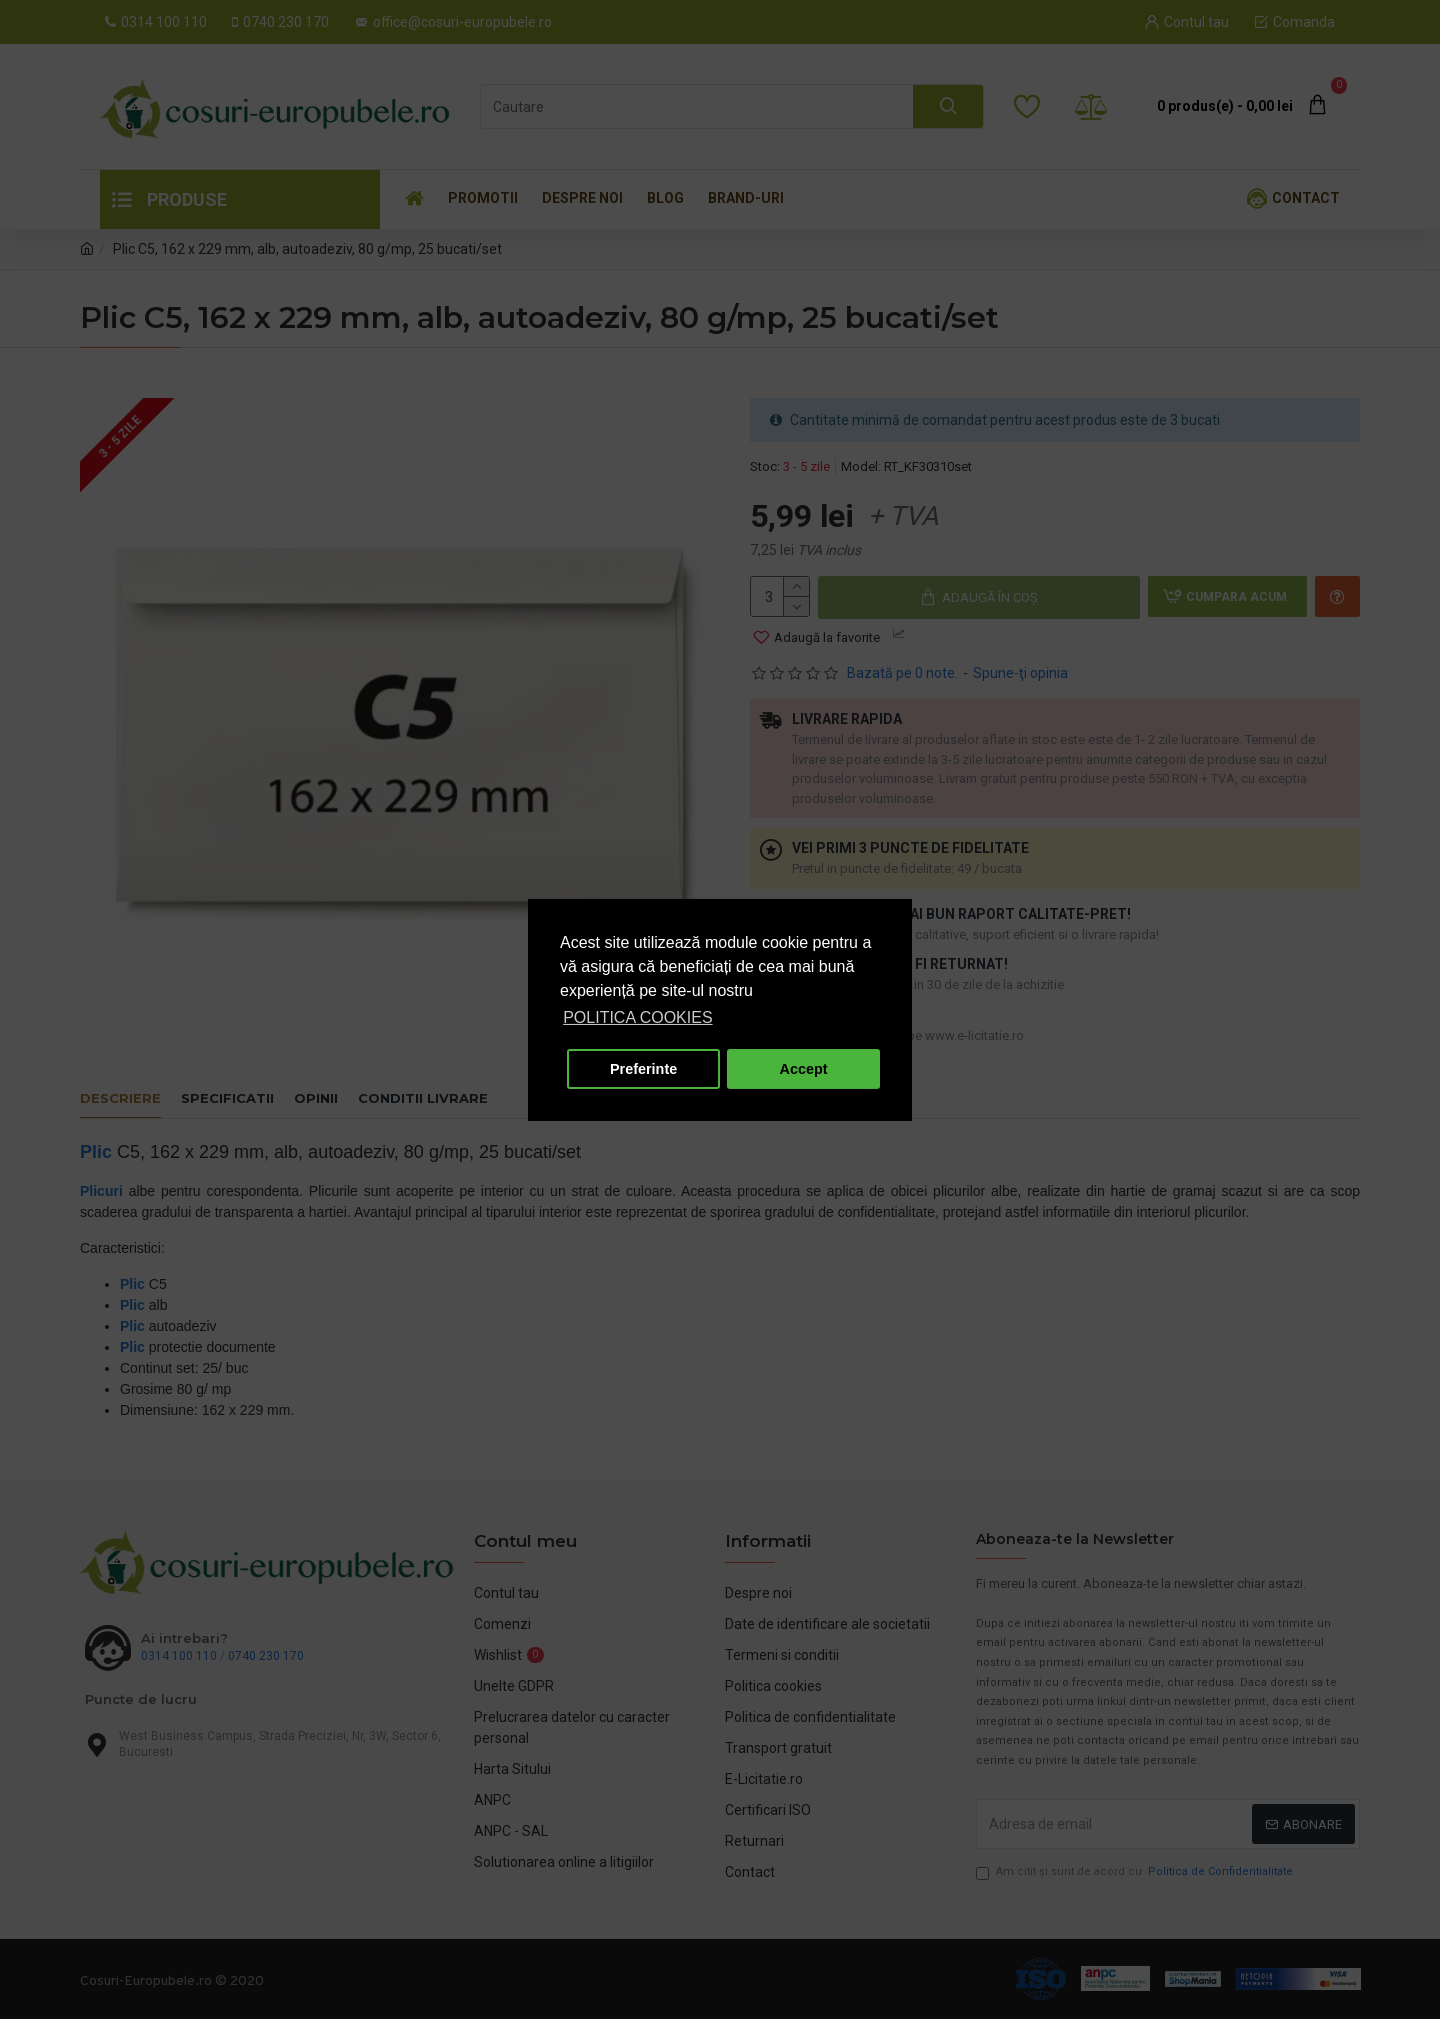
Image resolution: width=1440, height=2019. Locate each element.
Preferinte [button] (643, 1069)
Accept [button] (804, 1069)
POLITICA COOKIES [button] (637, 1017)
